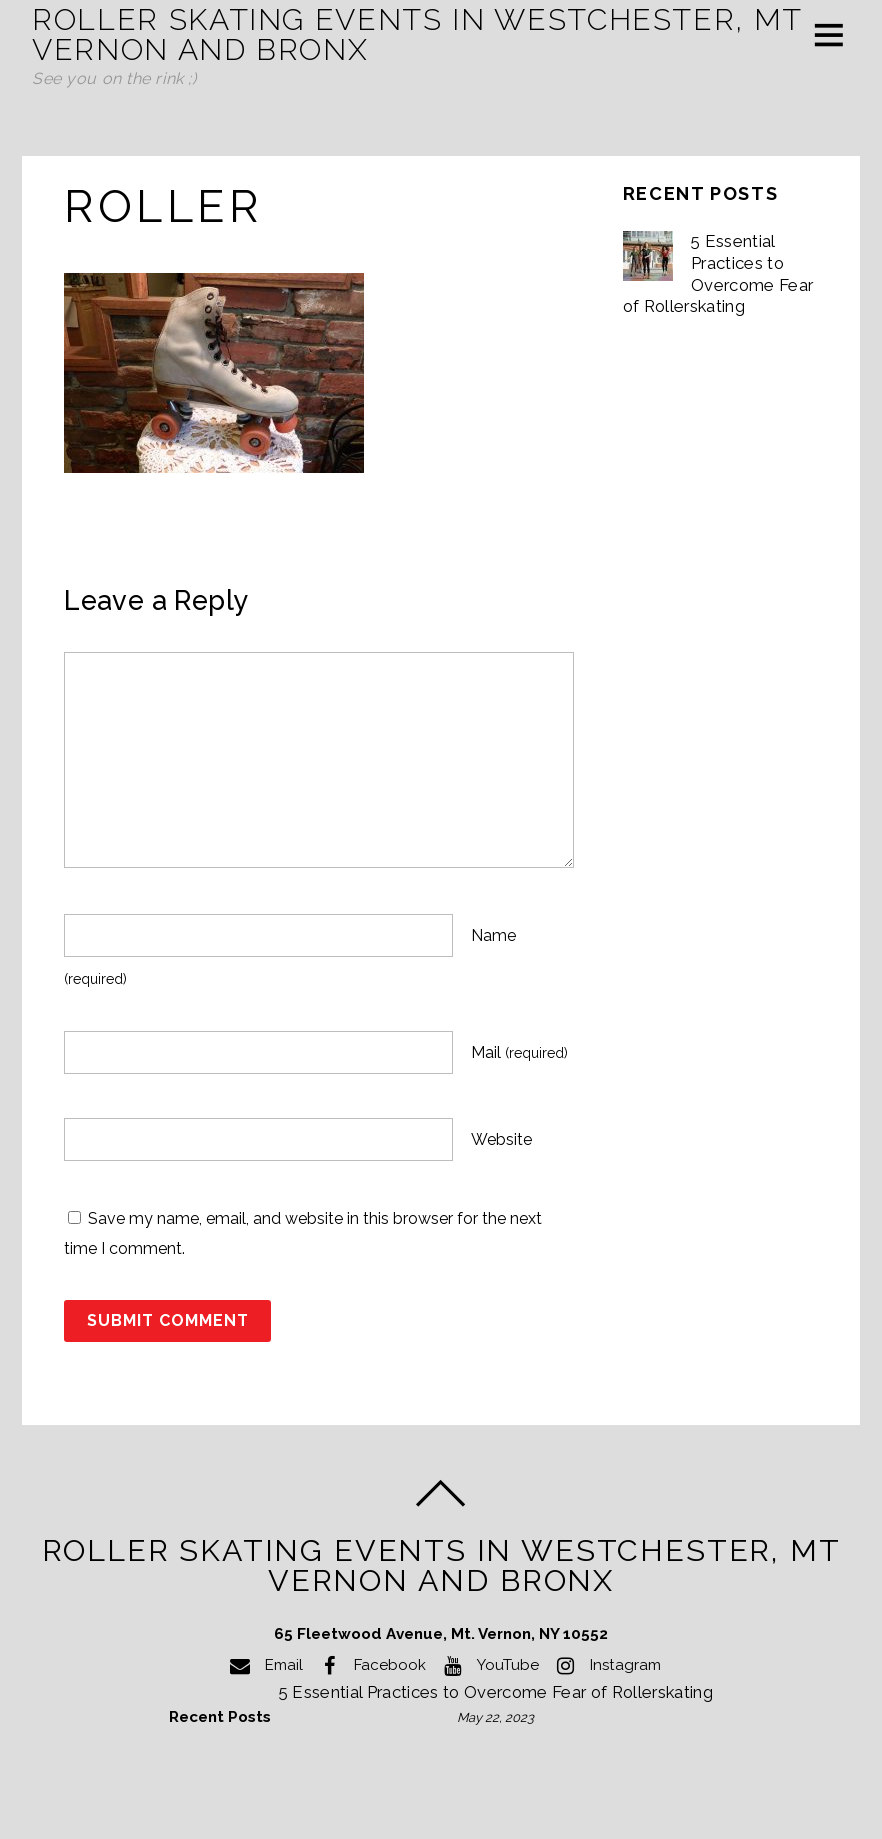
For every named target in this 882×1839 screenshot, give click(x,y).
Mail (519, 1052)
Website (501, 1139)
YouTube (487, 1665)
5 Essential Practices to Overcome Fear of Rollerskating (718, 273)
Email (263, 1665)
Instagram (605, 1665)
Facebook (369, 1665)
